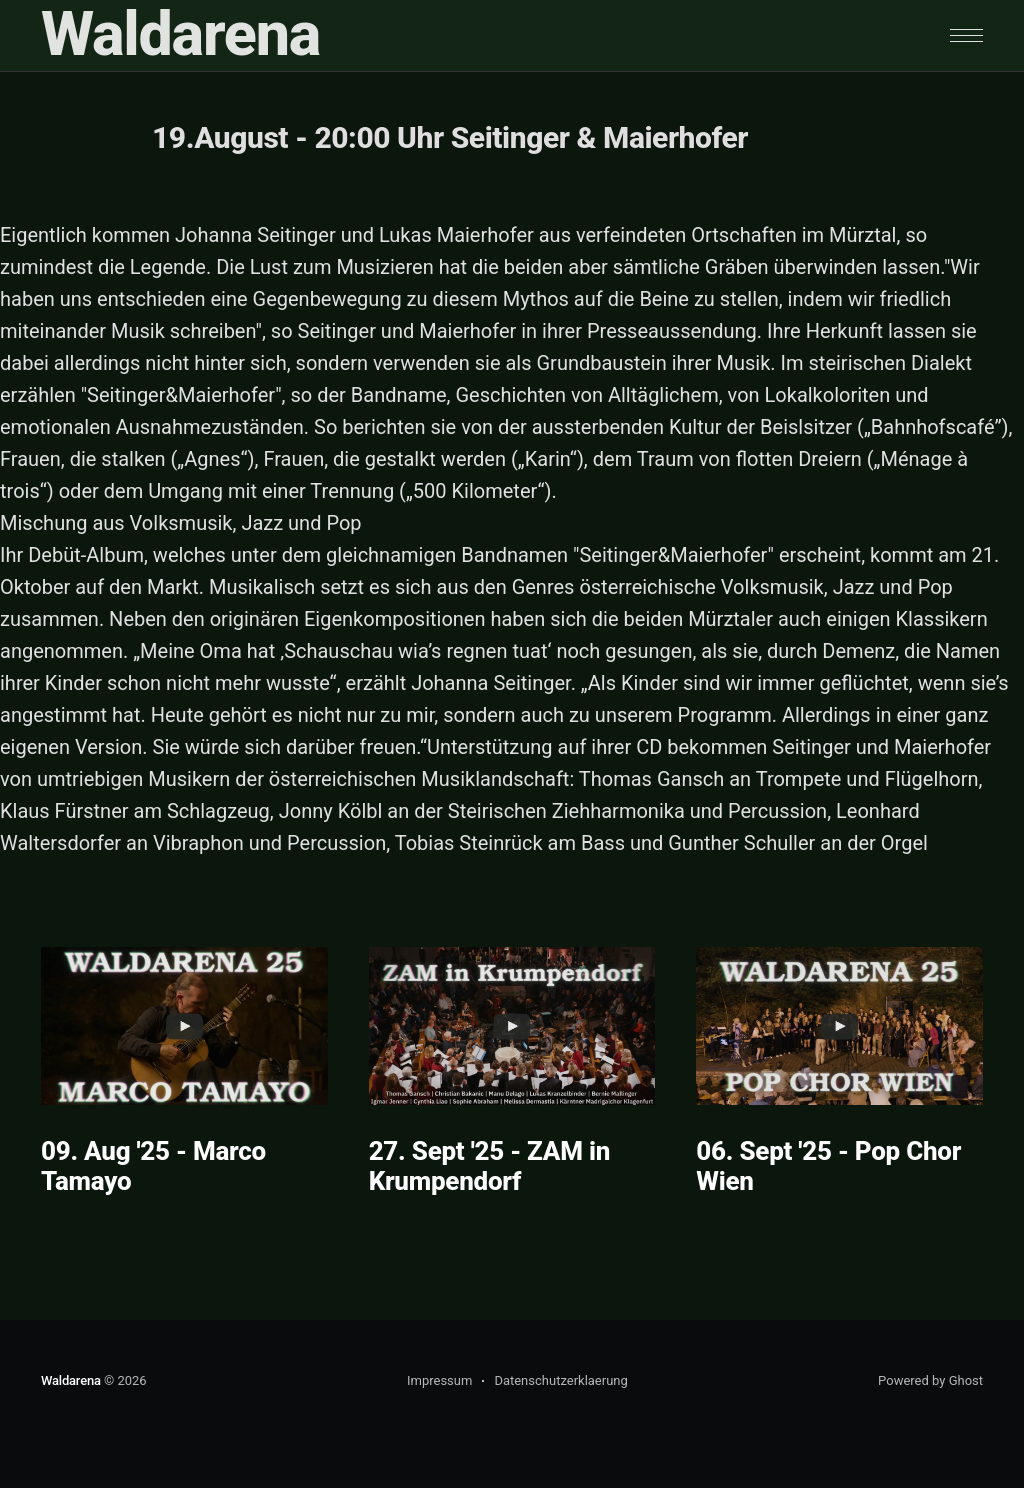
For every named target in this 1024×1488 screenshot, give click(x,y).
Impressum (439, 1380)
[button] (966, 35)
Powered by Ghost (930, 1380)
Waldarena (180, 34)
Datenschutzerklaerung (560, 1380)
